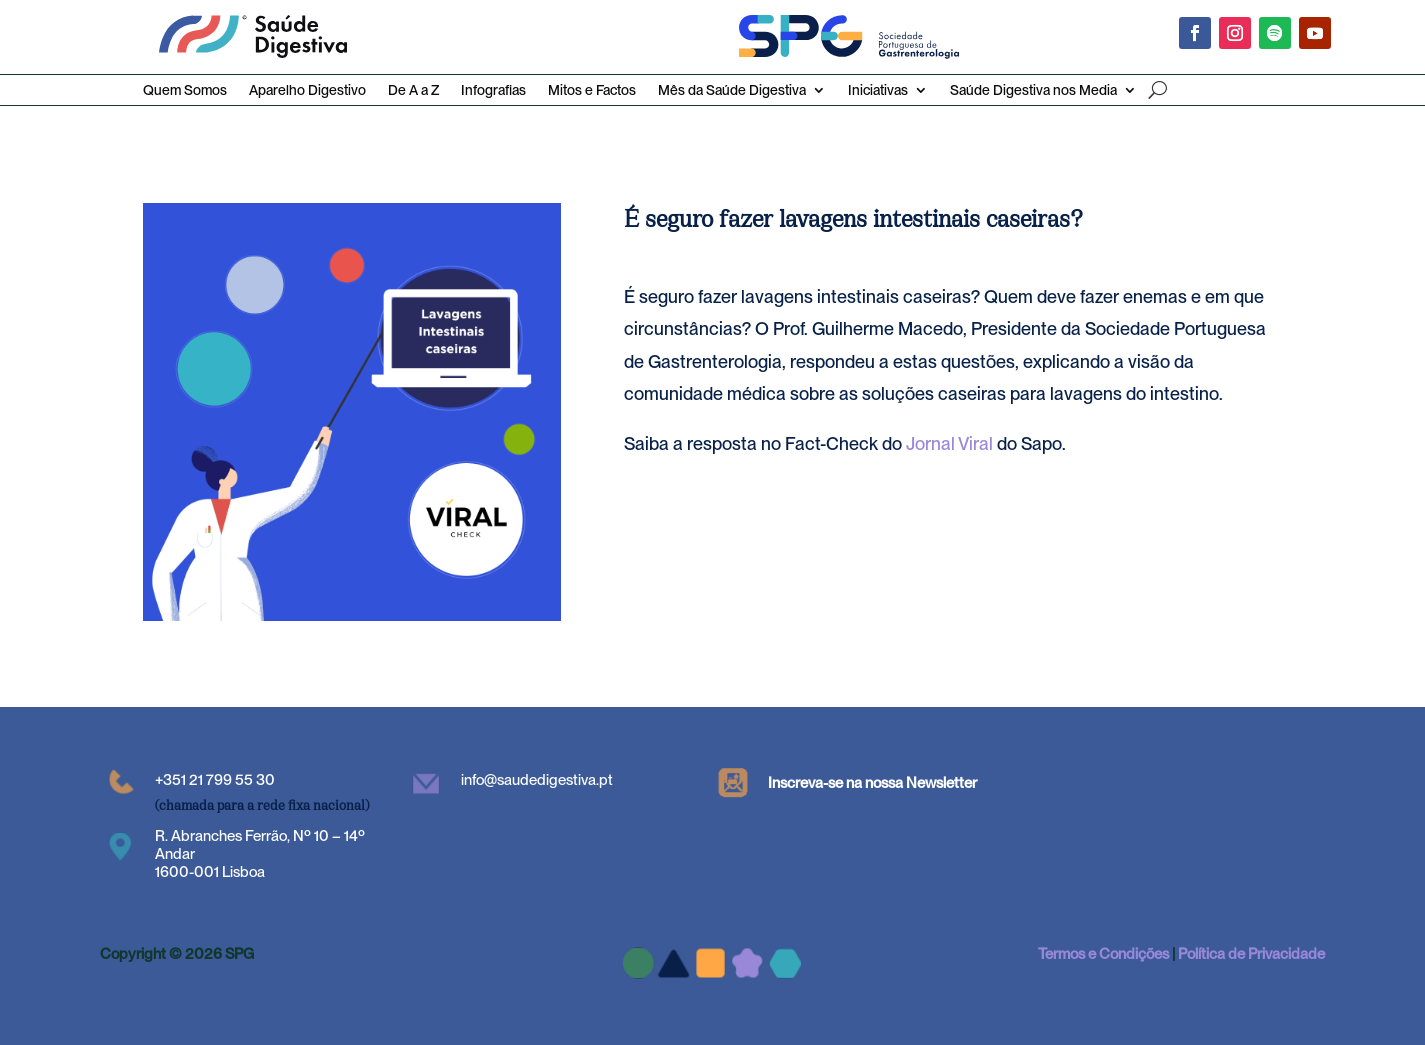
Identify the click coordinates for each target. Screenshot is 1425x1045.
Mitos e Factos (592, 90)
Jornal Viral (949, 443)
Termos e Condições (1103, 954)
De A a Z (413, 90)
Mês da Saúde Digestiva (732, 90)
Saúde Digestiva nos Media (1033, 90)
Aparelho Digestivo (307, 90)
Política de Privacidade (1251, 954)
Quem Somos (185, 90)
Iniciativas (878, 90)
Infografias (493, 90)
